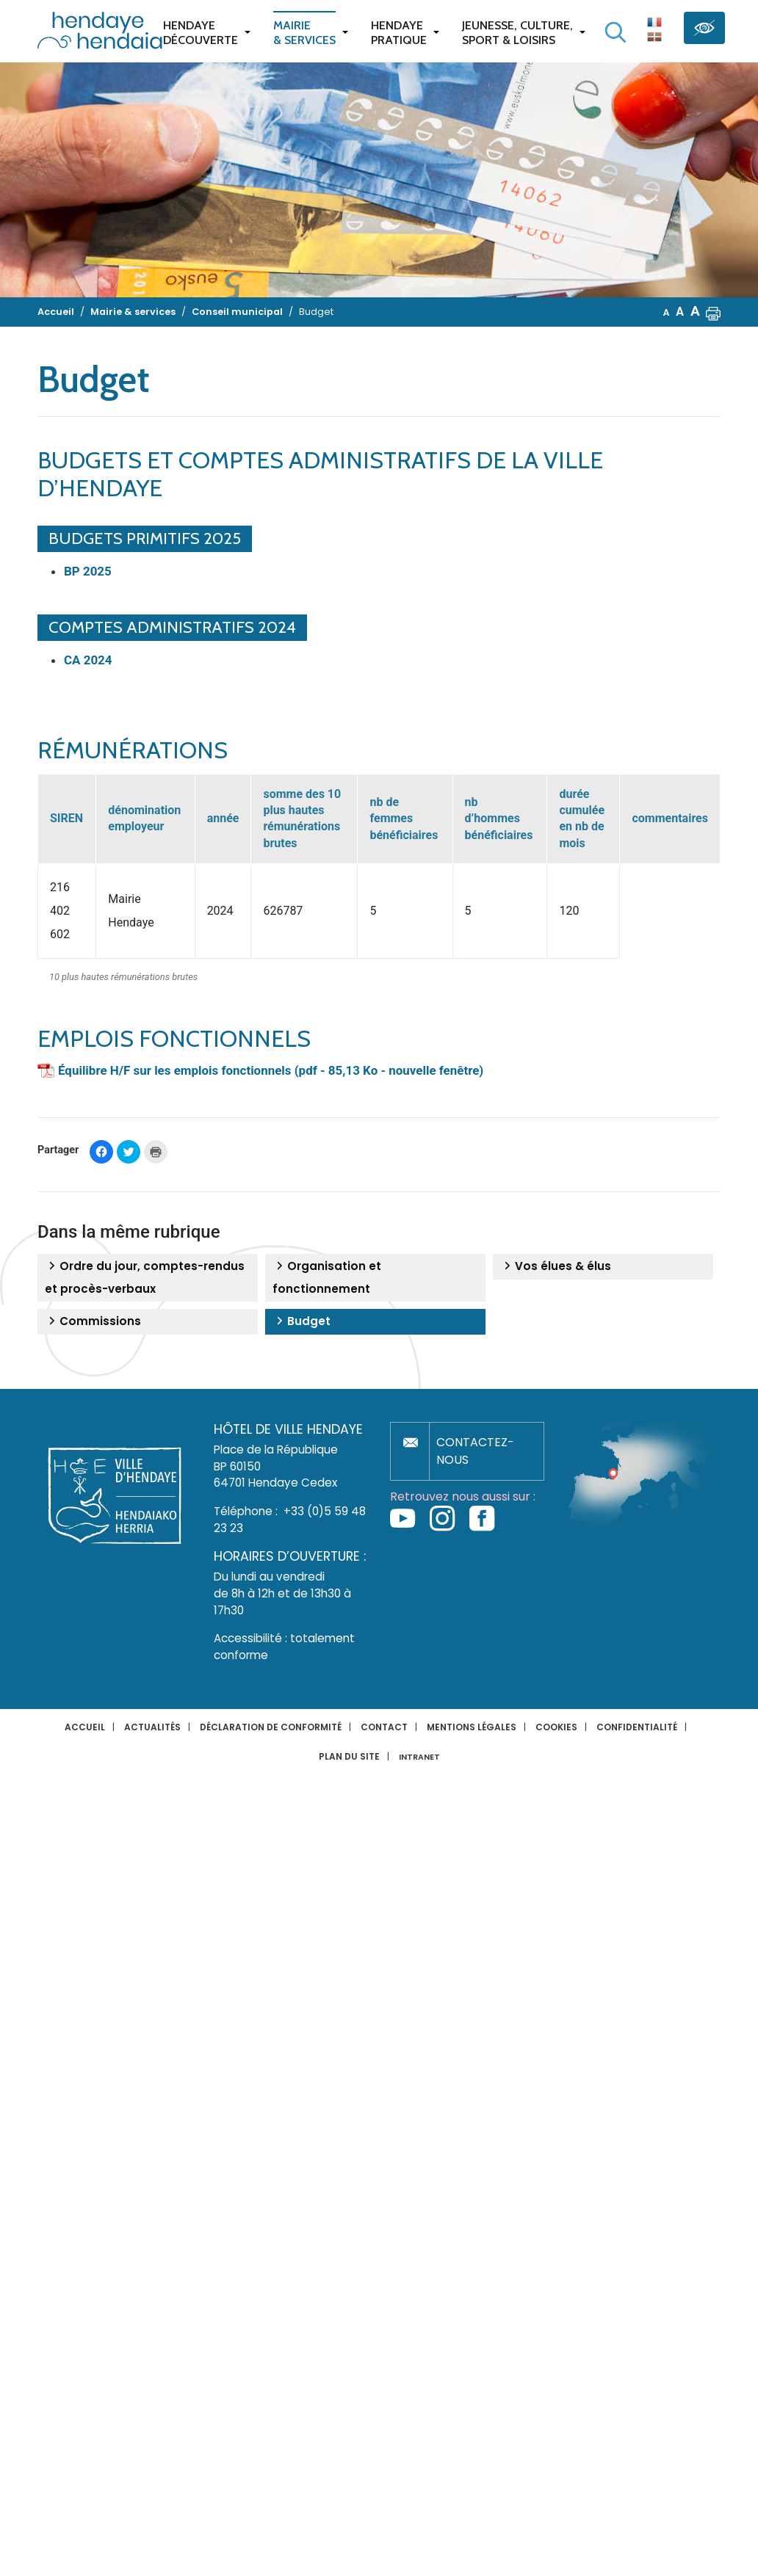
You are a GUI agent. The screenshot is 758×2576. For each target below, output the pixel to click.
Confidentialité (636, 1727)
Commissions (93, 1321)
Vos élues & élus (555, 1266)
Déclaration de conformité (271, 1727)
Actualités (152, 1727)
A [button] (666, 312)
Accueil (85, 1727)
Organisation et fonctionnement (326, 1277)
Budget (301, 1321)
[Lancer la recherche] (615, 32)
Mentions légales (471, 1727)
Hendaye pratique (399, 32)
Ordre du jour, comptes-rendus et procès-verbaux (145, 1277)
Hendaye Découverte (200, 32)
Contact (384, 1727)
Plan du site (349, 1756)
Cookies (556, 1727)
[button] (713, 312)
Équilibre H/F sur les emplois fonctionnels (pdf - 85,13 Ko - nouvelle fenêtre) (270, 1070)
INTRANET (419, 1757)
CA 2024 (88, 660)
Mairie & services (304, 32)
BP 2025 (88, 571)
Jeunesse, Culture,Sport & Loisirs (517, 32)
